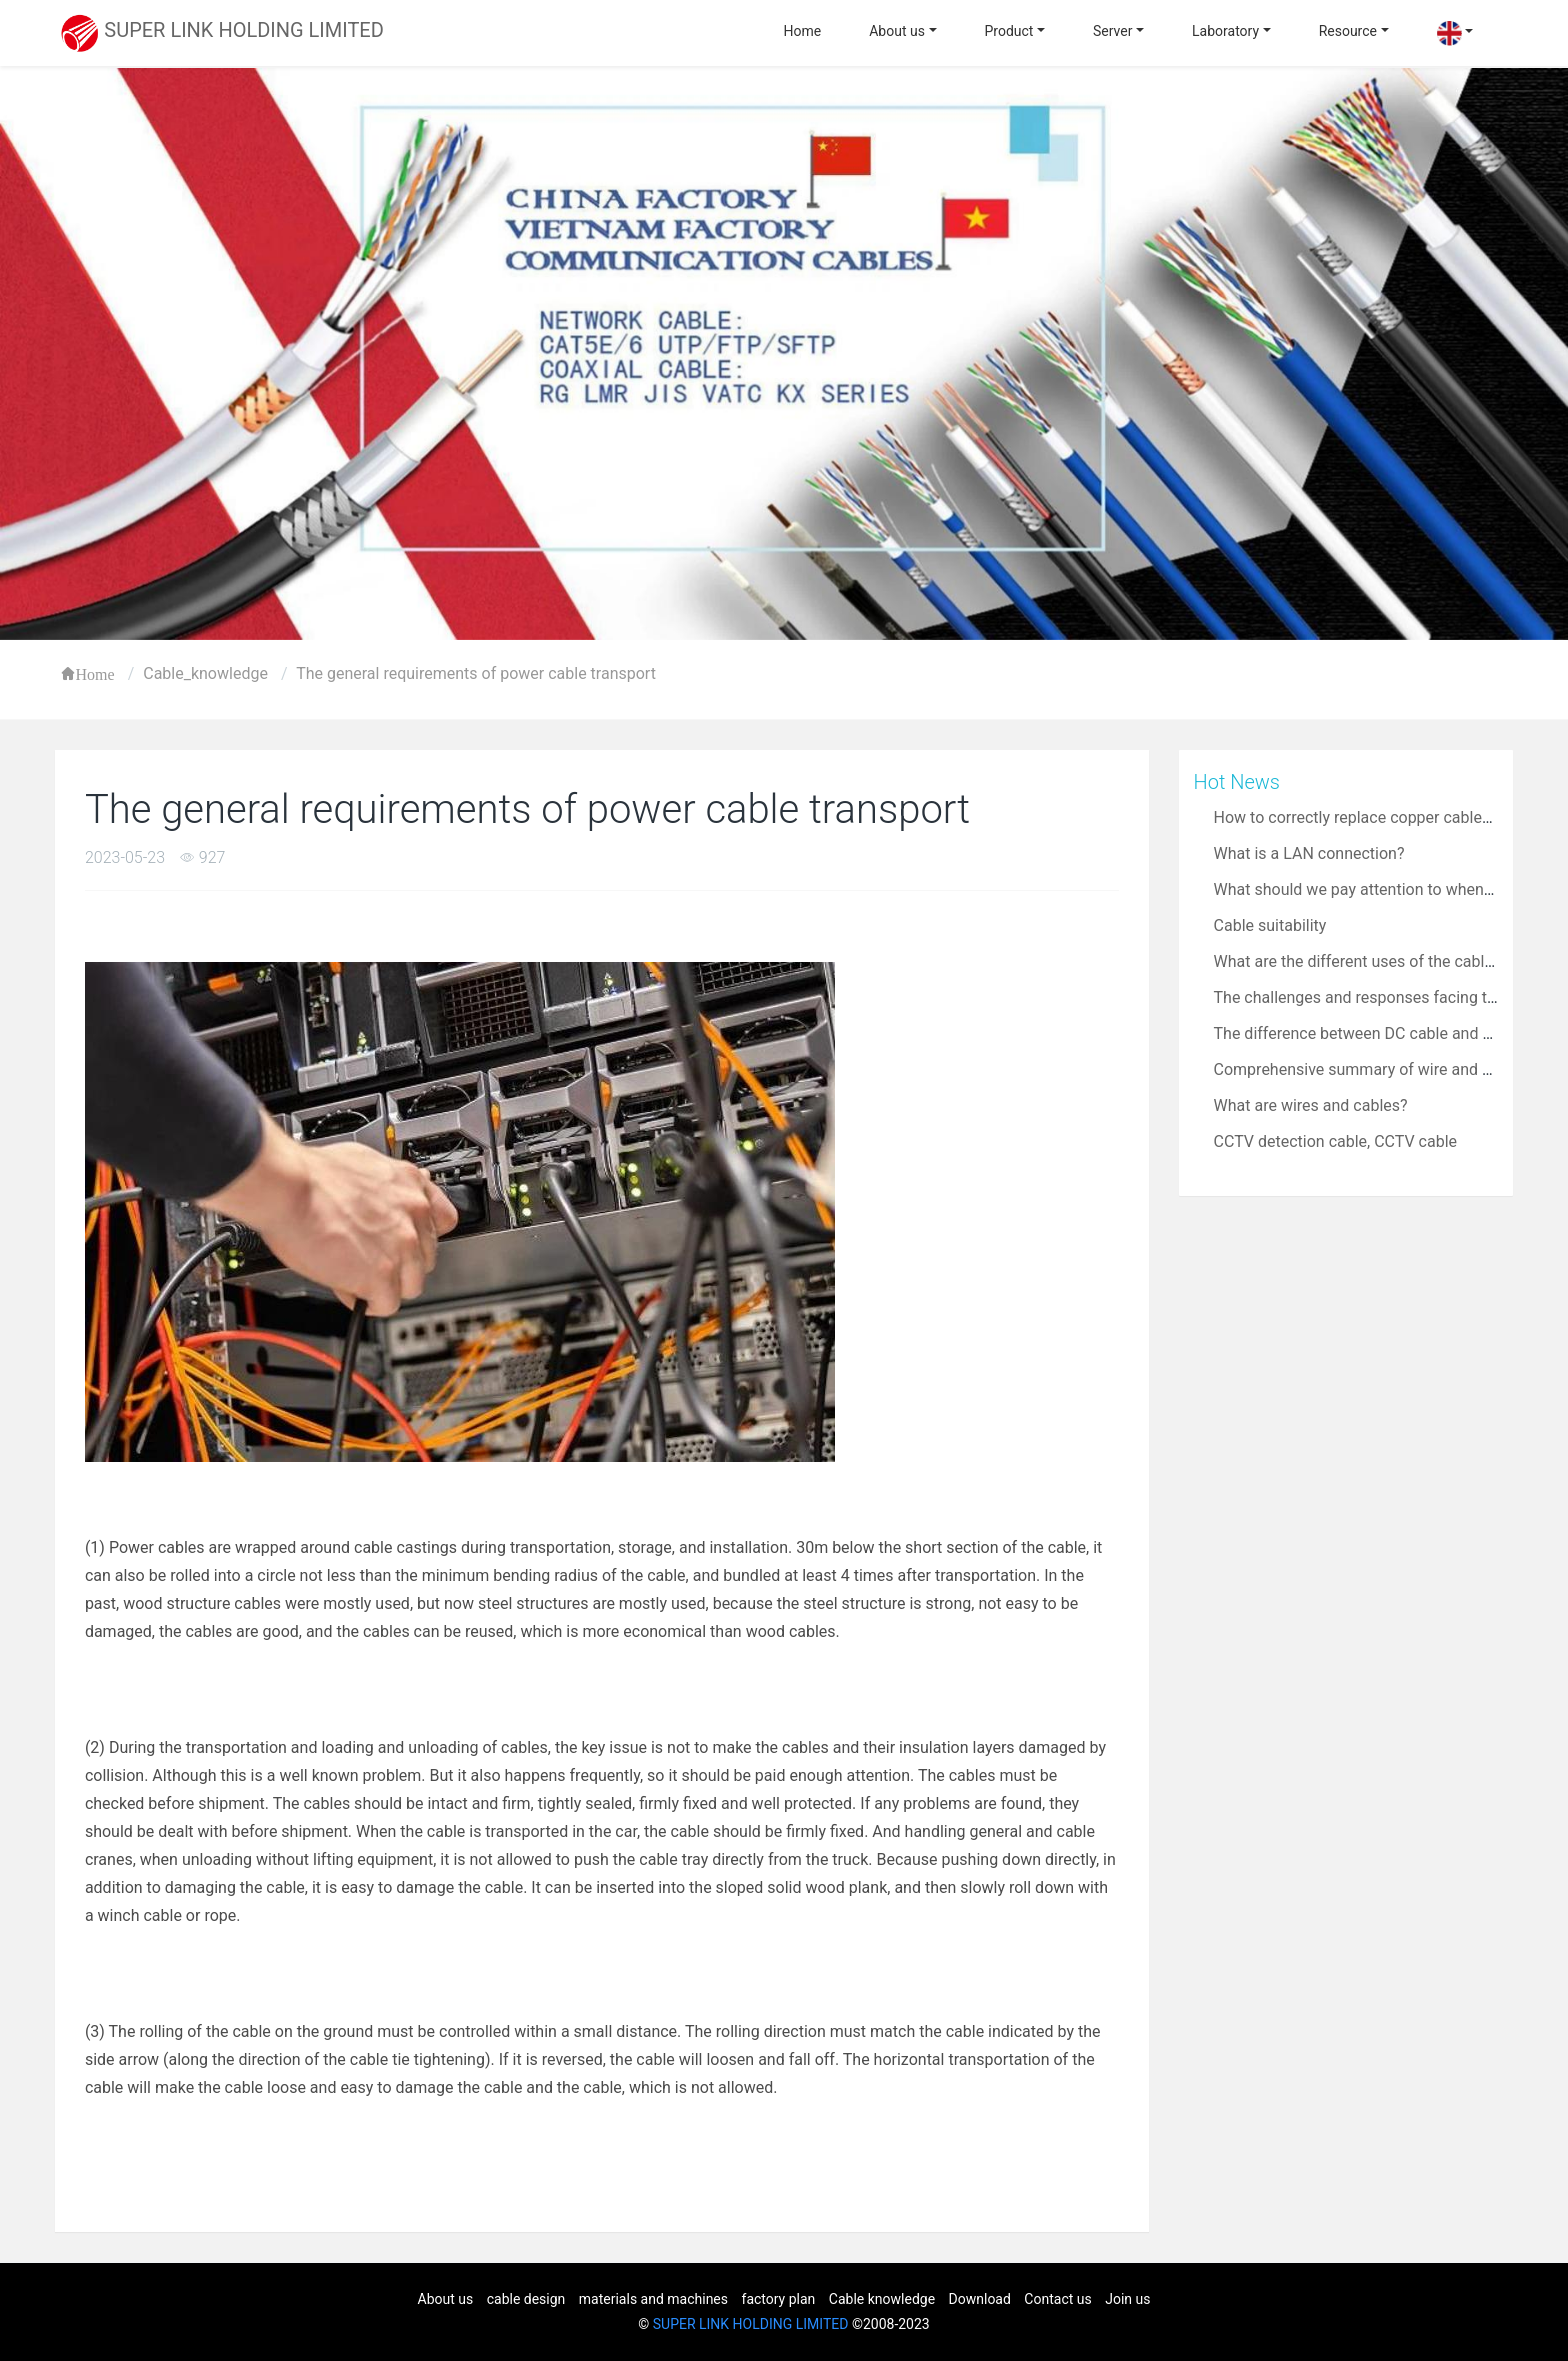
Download (980, 2299)
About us (897, 31)
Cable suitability (1270, 925)
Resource (1348, 31)
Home (803, 31)
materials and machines (653, 2299)
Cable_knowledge (205, 673)
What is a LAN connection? (1309, 853)
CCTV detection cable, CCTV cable (1336, 1141)
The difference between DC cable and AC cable (1380, 1033)
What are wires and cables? (1311, 1105)
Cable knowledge (882, 2299)
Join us (1127, 2299)
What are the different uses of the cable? (1357, 961)
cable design (526, 2299)
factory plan (779, 2299)
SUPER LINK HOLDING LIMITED (751, 2324)
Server (1112, 31)
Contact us (1057, 2299)
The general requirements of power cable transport (476, 673)
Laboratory (1225, 31)
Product (1009, 31)
